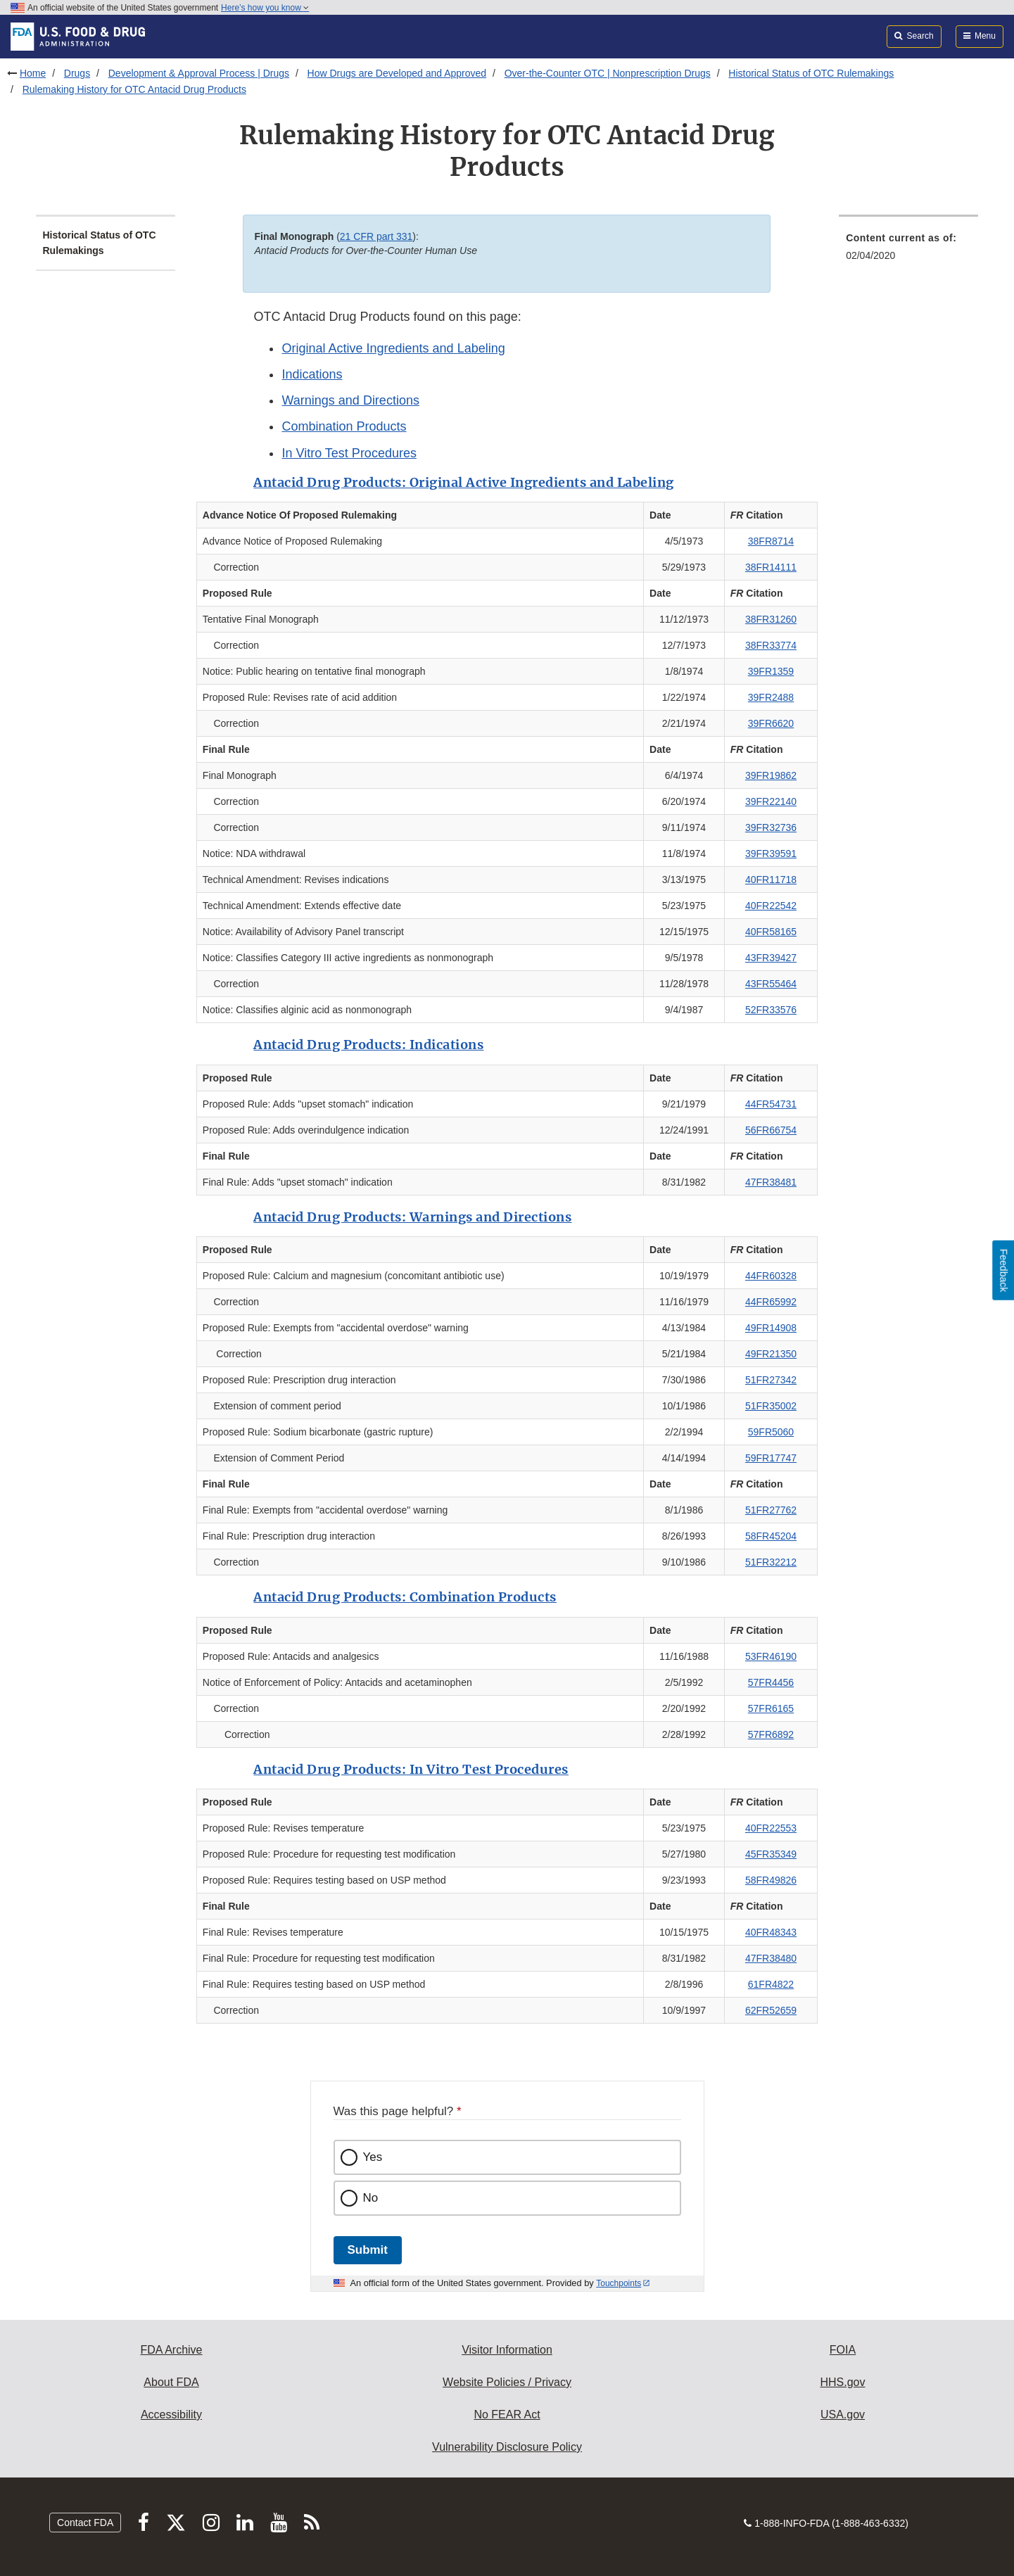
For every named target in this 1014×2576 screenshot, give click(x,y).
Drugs (77, 73)
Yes (373, 2157)
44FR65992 (771, 1301)
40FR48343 (771, 1932)
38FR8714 (771, 541)
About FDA (171, 2382)
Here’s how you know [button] (265, 8)
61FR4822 (771, 1984)
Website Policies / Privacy (507, 2382)
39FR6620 (771, 723)
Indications (311, 374)
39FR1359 (771, 671)
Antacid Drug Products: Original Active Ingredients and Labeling (463, 482)
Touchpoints (618, 2283)
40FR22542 (771, 905)
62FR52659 (771, 2010)
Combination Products (343, 426)
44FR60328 (771, 1275)
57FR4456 (771, 1682)
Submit (368, 2250)
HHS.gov (842, 2382)
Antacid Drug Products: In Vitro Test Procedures (411, 1769)
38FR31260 (771, 619)
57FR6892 (771, 1734)
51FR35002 (771, 1405)
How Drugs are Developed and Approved (397, 73)
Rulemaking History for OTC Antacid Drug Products (134, 89)
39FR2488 (771, 697)
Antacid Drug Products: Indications (368, 1044)
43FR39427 (771, 957)
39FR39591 (771, 853)
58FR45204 (771, 1536)
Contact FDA (85, 2522)
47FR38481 (771, 1182)
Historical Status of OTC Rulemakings (811, 73)
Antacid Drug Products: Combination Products (405, 1597)
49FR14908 (771, 1327)
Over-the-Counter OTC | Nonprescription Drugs (608, 73)
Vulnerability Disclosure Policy (507, 2447)
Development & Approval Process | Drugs (198, 73)
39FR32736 (771, 827)
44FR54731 (771, 1104)
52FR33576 (771, 1009)
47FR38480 (771, 1958)
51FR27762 (771, 1510)
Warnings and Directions (350, 400)
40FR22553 (771, 1828)
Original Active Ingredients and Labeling (393, 348)
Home (33, 73)
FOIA (843, 2350)
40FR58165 (771, 931)
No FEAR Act (507, 2414)
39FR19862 (771, 775)
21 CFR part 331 (376, 236)
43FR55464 (771, 983)
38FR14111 (771, 567)
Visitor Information (507, 2350)
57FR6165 (771, 1708)
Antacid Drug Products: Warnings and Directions (412, 1217)
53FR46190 (771, 1656)
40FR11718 (771, 879)
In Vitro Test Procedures (348, 453)
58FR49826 (771, 1880)
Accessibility (171, 2414)
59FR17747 (771, 1458)
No (371, 2197)
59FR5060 (771, 1432)
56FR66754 (771, 1130)
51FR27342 (771, 1379)
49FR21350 (771, 1353)
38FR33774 (771, 645)
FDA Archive (171, 2350)
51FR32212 (771, 1562)
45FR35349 (771, 1854)
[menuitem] (908, 250)
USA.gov (842, 2414)
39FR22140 (771, 801)
